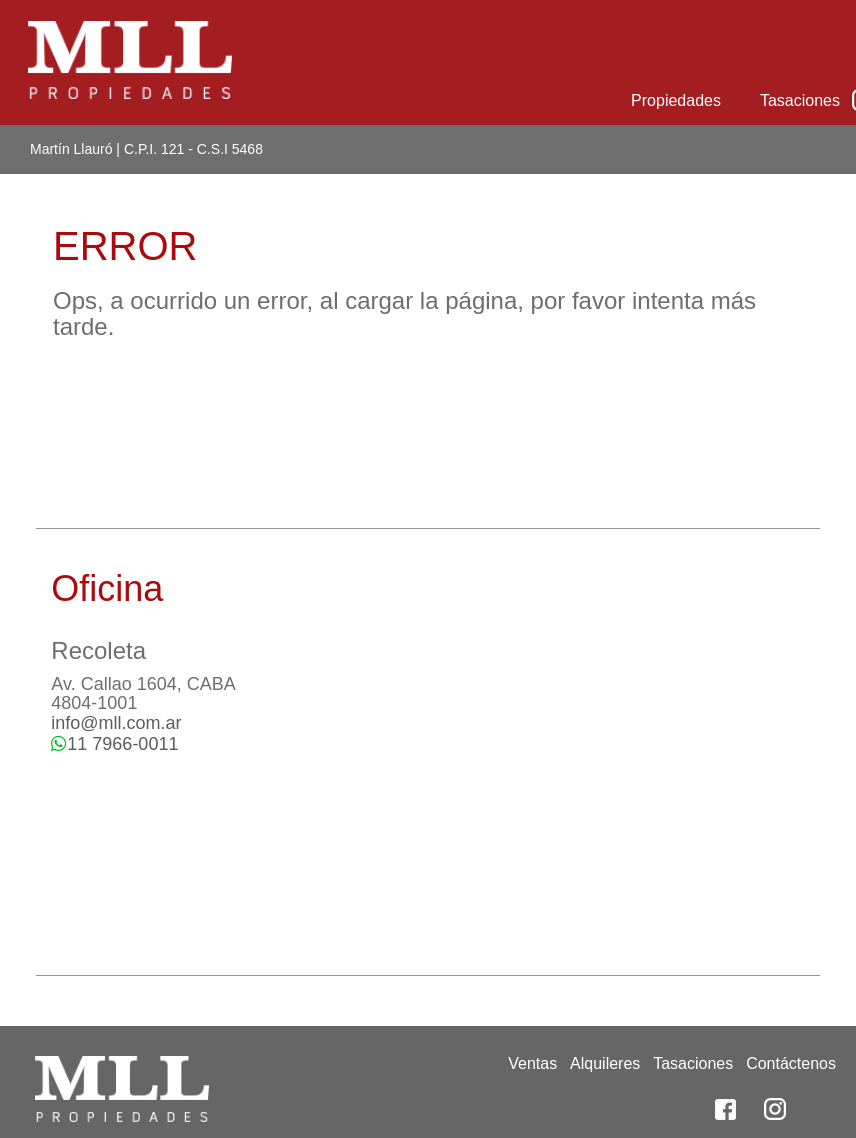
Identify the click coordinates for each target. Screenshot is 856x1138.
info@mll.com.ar (116, 723)
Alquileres (605, 1063)
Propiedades (676, 100)
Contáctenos (791, 1063)
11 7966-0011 (114, 744)
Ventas (532, 1063)
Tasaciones (800, 100)
